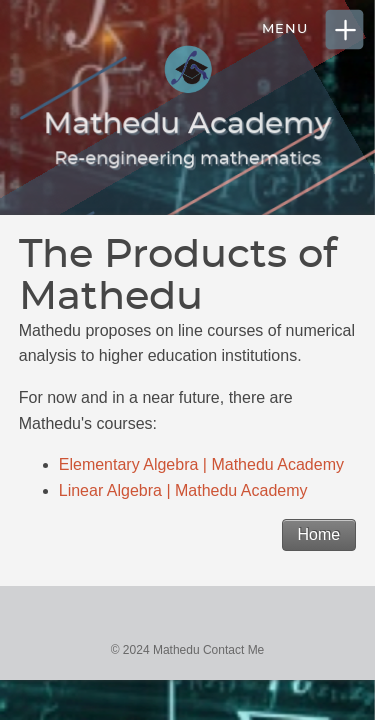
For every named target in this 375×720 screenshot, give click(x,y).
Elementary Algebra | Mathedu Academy (201, 464)
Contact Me (233, 650)
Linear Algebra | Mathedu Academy (183, 490)
